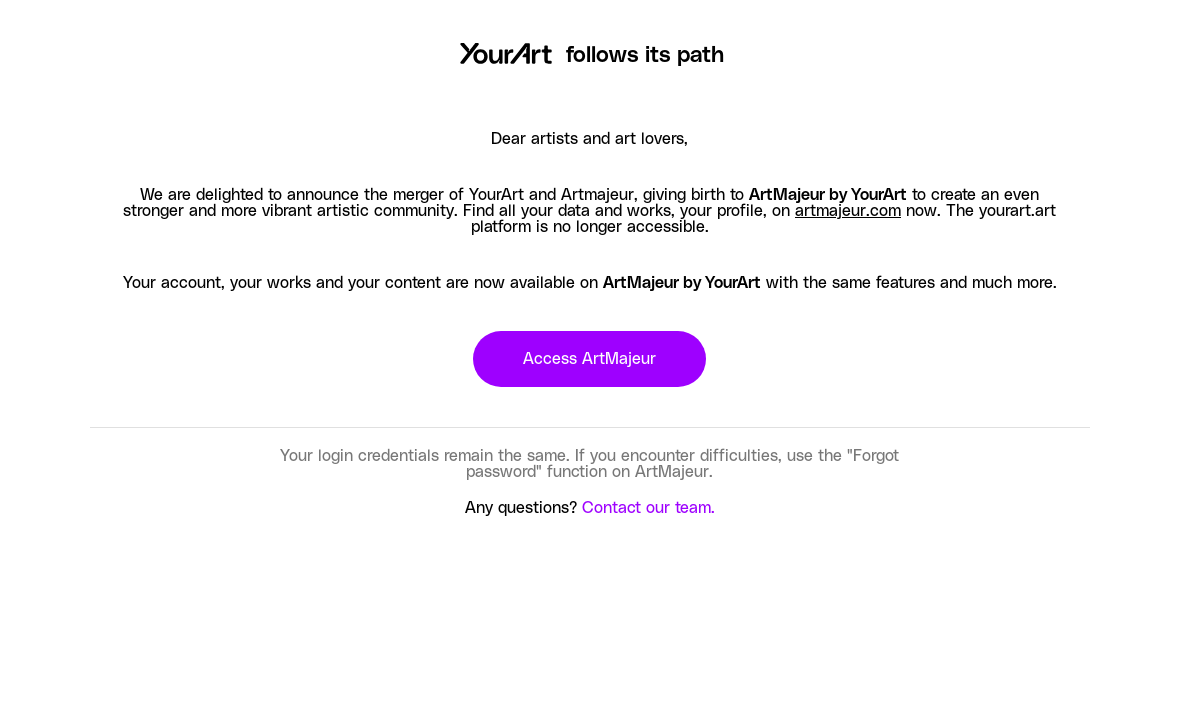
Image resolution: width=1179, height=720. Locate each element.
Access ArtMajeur (589, 359)
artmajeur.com (848, 211)
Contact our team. (648, 508)
